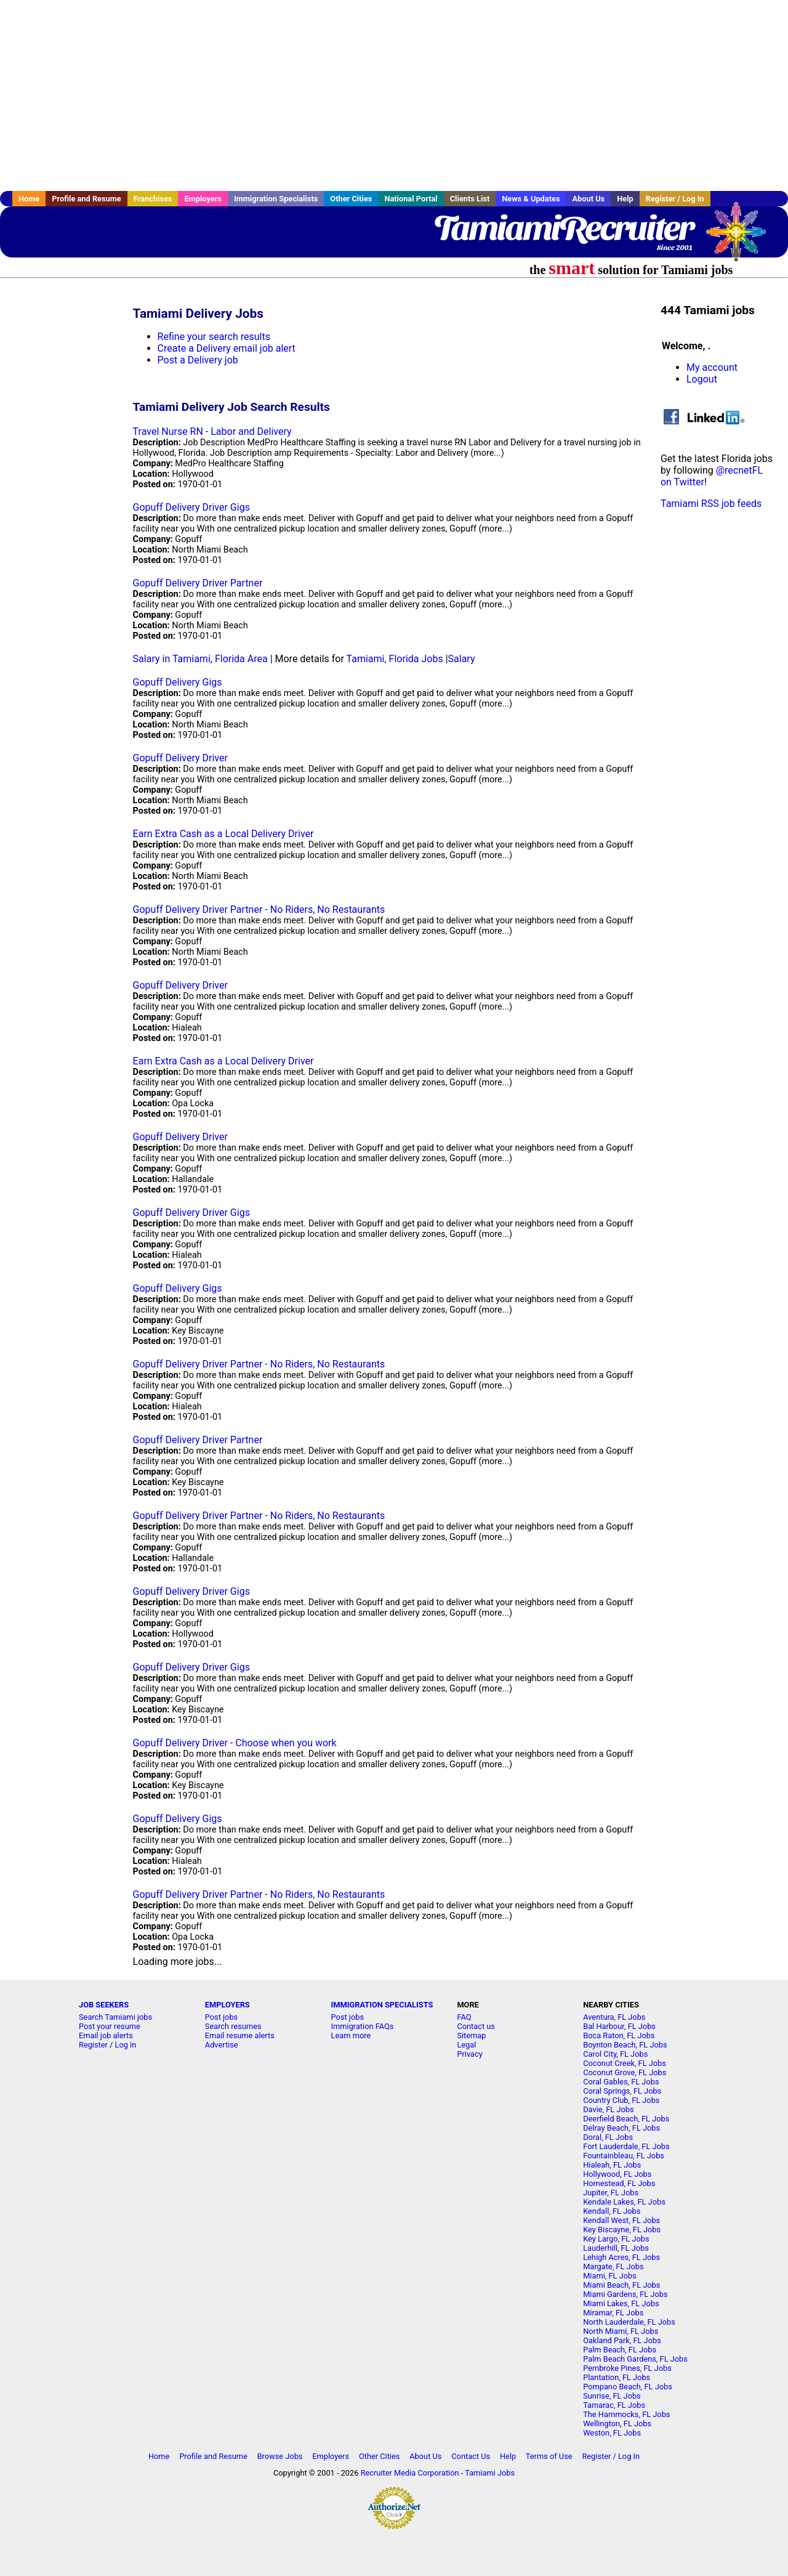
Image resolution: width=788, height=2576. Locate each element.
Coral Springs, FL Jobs (622, 2091)
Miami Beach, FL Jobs (621, 2285)
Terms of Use (549, 2456)
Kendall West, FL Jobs (621, 2220)
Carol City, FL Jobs (615, 2054)
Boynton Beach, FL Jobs (625, 2044)
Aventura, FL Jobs (614, 2017)
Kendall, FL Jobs (611, 2211)
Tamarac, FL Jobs (614, 2405)
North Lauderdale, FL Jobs (629, 2322)
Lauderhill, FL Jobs (616, 2248)
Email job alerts (106, 2035)
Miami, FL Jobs (610, 2275)
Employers (203, 198)
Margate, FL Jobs (613, 2266)
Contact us (476, 2026)
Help (625, 198)
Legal (466, 2044)
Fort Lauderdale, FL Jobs (626, 2146)
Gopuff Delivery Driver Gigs (191, 507)
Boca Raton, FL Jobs (618, 2035)
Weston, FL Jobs (612, 2432)
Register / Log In (675, 198)
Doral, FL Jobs (608, 2137)
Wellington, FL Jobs (617, 2423)
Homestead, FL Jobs (619, 2183)
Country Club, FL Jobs (621, 2100)
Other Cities (351, 198)
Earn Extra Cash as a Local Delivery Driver (223, 834)
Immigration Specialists (276, 198)
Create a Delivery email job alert (227, 348)
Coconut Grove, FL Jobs (624, 2072)
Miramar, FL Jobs (613, 2312)
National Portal (410, 198)
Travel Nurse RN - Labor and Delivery (212, 431)
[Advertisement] (394, 95)
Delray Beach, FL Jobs (621, 2127)
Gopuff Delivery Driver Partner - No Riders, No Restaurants (259, 909)
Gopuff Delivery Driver (180, 758)
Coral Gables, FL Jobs (621, 2081)
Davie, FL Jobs (608, 2109)
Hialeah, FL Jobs (612, 2164)
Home (28, 198)
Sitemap (471, 2035)
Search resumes (233, 2026)
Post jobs (221, 2017)
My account (712, 367)
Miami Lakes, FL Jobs (621, 2303)
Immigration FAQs (362, 2026)
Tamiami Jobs (490, 2472)
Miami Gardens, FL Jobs (625, 2294)
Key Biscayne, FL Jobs (622, 2229)
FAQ (464, 2017)
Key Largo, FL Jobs (616, 2238)
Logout (701, 379)
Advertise (221, 2044)
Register (93, 2044)
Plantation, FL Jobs (616, 2377)
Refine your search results (214, 336)
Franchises (153, 198)
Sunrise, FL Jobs (612, 2395)
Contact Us (470, 2456)
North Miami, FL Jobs (620, 2331)
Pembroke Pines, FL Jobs (627, 2368)
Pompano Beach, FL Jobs (627, 2386)
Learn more (351, 2035)
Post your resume (109, 2026)
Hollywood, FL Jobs (617, 2174)
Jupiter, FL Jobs (610, 2192)
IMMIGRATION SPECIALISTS (382, 2004)
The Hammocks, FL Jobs (626, 2414)
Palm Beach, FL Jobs (619, 2349)
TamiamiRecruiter (563, 228)
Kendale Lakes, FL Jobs (624, 2201)
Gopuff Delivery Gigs (177, 682)
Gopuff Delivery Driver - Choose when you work (235, 1743)
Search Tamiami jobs (115, 2017)
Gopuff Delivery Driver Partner (198, 583)
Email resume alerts (240, 2035)
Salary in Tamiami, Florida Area (200, 659)
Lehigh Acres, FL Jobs (621, 2257)
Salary (461, 659)
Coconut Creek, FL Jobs (624, 2063)
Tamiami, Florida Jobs (395, 659)
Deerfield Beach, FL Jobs (626, 2118)
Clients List (470, 198)
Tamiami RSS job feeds (711, 503)
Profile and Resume (86, 198)
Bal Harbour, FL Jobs (619, 2026)
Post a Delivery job (198, 360)
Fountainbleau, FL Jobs (623, 2155)
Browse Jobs (280, 2456)
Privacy (469, 2054)
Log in (126, 2044)
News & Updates (531, 198)
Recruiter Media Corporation (410, 2472)
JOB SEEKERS (104, 2004)
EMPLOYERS (227, 2004)
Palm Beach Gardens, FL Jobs (635, 2358)
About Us (588, 198)
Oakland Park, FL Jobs (622, 2340)
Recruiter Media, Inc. (742, 238)
